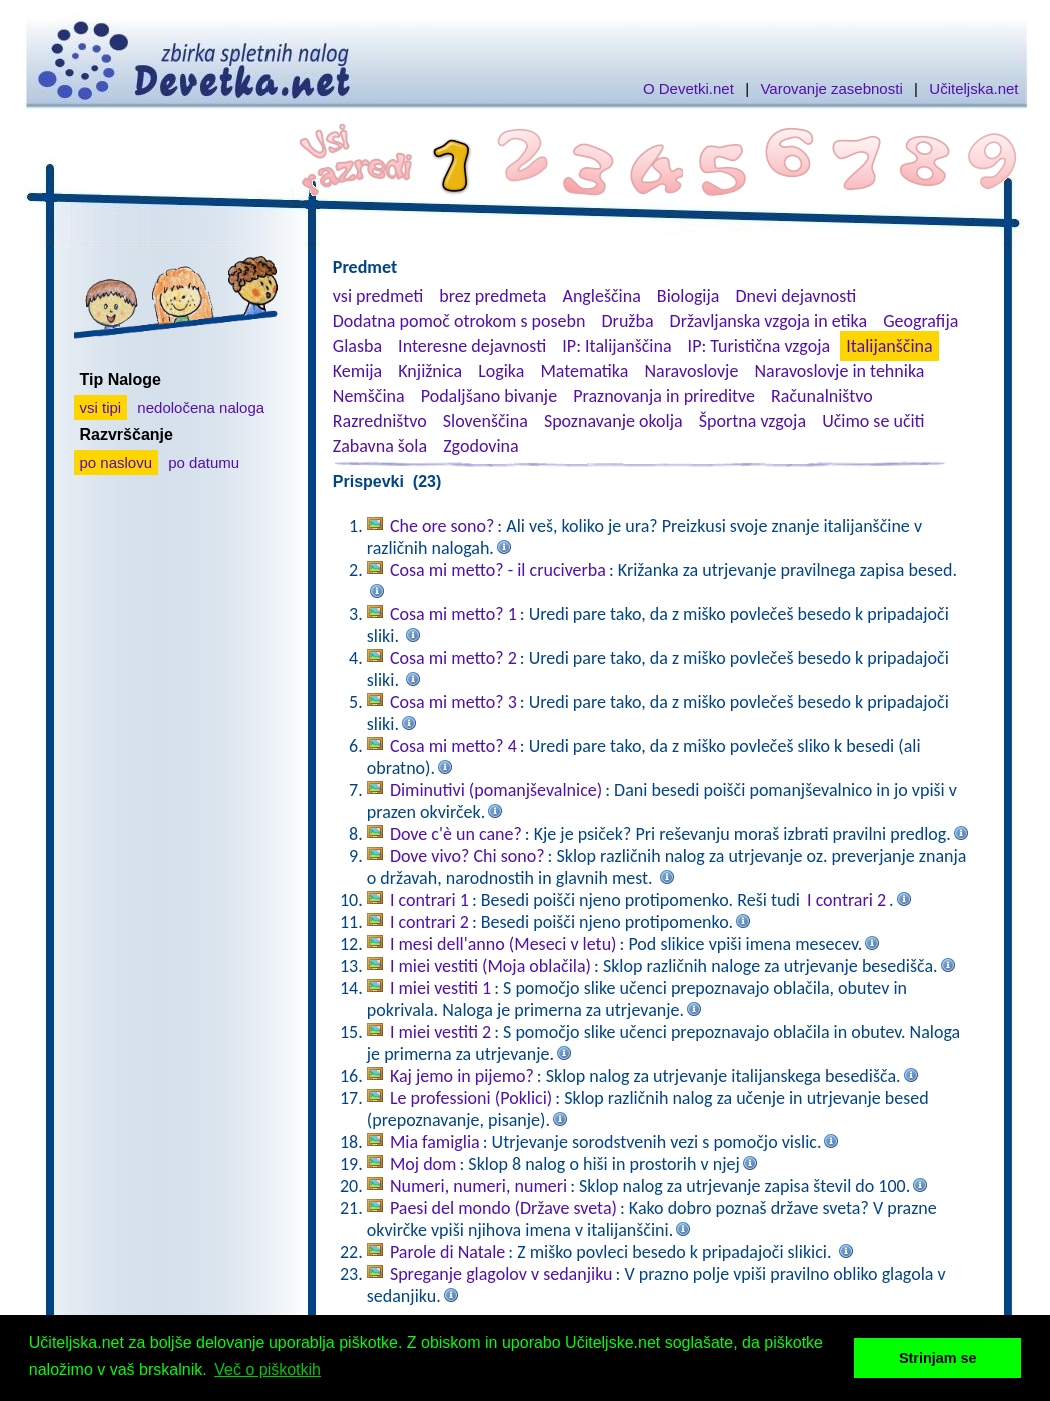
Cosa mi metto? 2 (453, 658)
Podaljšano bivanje (489, 396)
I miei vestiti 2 (440, 1032)
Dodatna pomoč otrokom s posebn (459, 321)
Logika (501, 371)
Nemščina (369, 396)
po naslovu (116, 462)
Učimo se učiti (873, 421)
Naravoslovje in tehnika (839, 371)
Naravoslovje (691, 371)
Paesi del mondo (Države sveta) (503, 1208)
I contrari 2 (846, 900)
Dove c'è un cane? (456, 834)
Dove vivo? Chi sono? (467, 856)
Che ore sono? (442, 526)
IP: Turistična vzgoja (759, 346)
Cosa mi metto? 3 (453, 702)
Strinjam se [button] (938, 1358)
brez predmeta (492, 296)
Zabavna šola (380, 446)
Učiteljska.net (973, 88)
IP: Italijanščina (616, 346)
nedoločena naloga (200, 407)
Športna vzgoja (752, 421)
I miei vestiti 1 (440, 988)
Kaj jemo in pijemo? (462, 1076)
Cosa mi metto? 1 (453, 614)
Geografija (920, 321)
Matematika (584, 371)
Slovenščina (485, 421)
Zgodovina (480, 446)
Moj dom (423, 1164)
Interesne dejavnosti (472, 346)
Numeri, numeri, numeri (478, 1186)
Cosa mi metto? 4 (453, 746)
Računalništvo (822, 396)
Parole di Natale (447, 1252)
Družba (628, 321)
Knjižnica (430, 371)
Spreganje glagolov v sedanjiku (501, 1274)
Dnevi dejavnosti (796, 296)
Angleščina (601, 296)
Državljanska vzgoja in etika (768, 321)
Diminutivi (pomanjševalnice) (496, 790)
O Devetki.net (688, 88)
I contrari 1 (429, 900)
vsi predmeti (378, 296)
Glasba (357, 346)
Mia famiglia (435, 1142)
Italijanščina (889, 346)
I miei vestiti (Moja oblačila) (490, 966)
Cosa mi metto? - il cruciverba (498, 570)
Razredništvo (380, 421)
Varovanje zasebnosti (831, 88)
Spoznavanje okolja (613, 421)
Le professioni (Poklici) (471, 1098)
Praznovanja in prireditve (664, 396)
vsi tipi (101, 407)
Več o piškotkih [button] (267, 1369)
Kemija (357, 371)
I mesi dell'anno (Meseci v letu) (503, 944)
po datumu (203, 462)
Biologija (688, 296)
